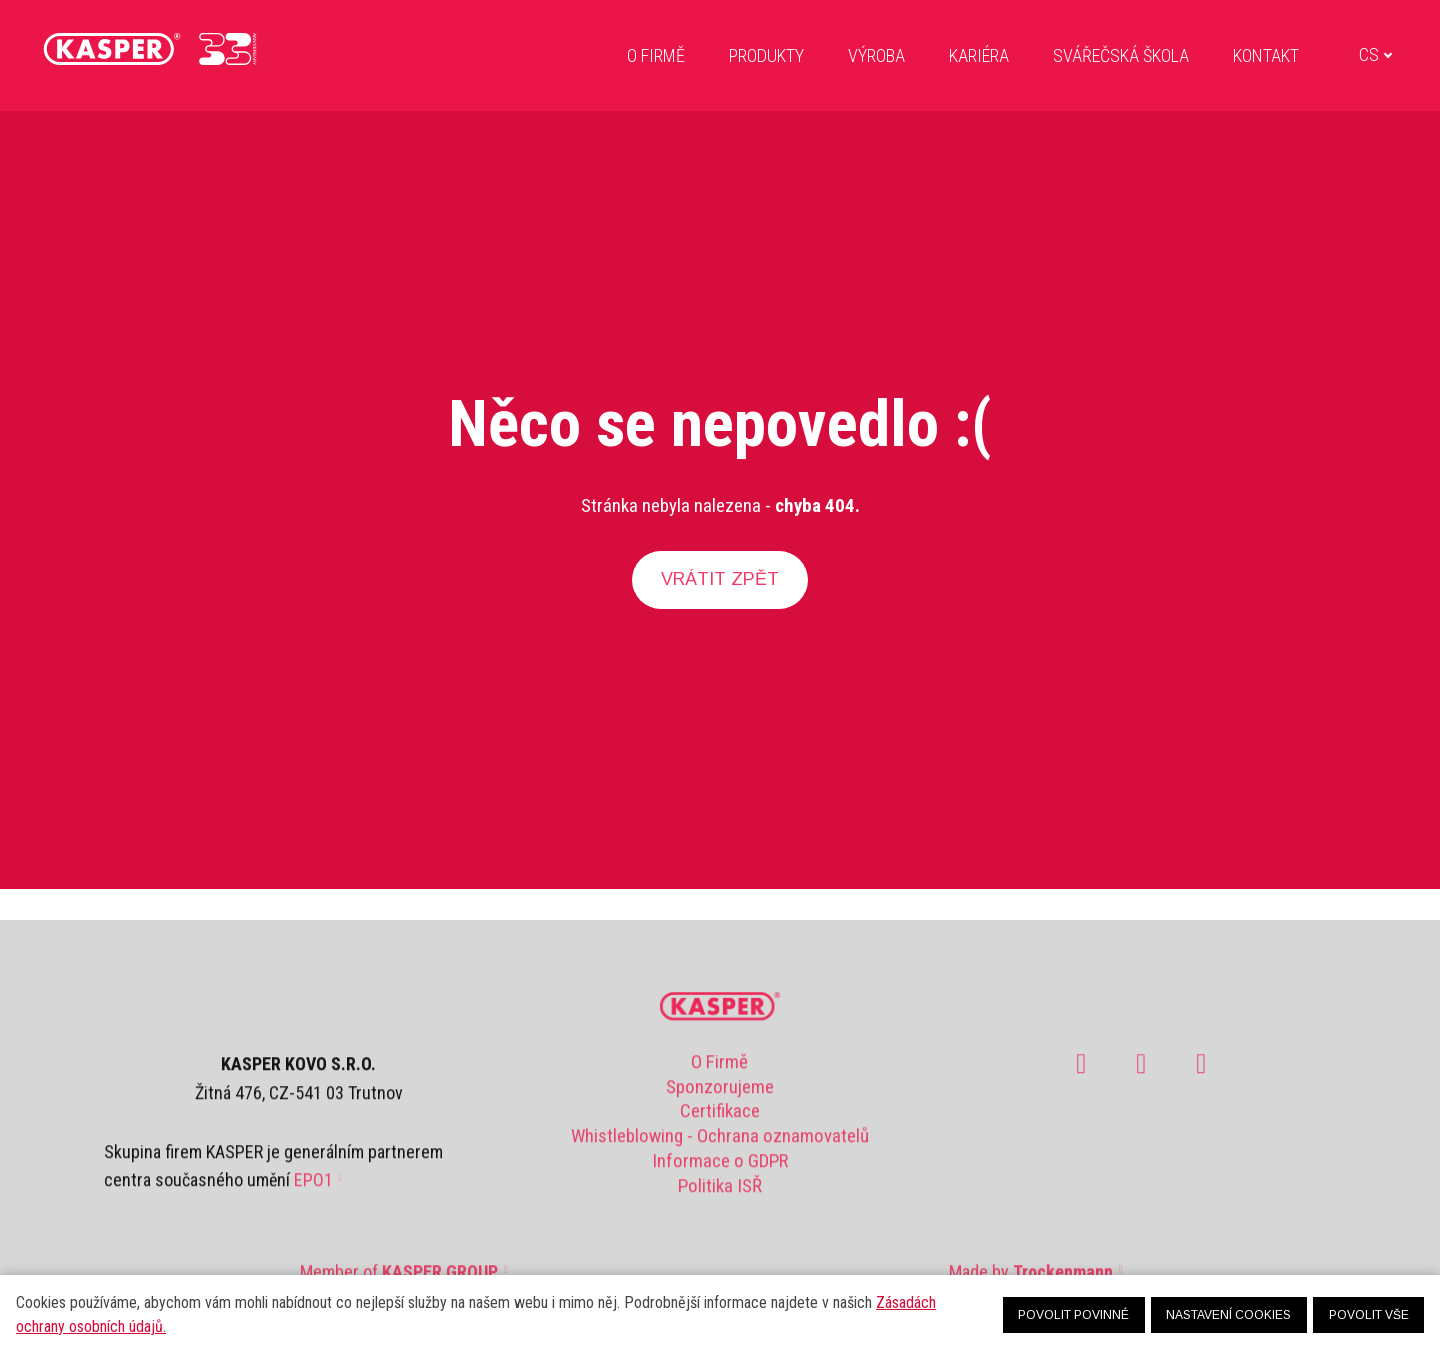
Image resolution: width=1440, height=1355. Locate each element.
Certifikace (720, 1120)
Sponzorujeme (720, 1095)
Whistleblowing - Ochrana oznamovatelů (720, 1144)
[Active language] (1340, 58)
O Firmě (719, 1070)
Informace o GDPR (720, 1169)
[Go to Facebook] (1081, 1073)
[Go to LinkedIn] (1201, 1073)
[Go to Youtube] (1141, 1073)
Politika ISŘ (720, 1194)
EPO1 (313, 1189)
